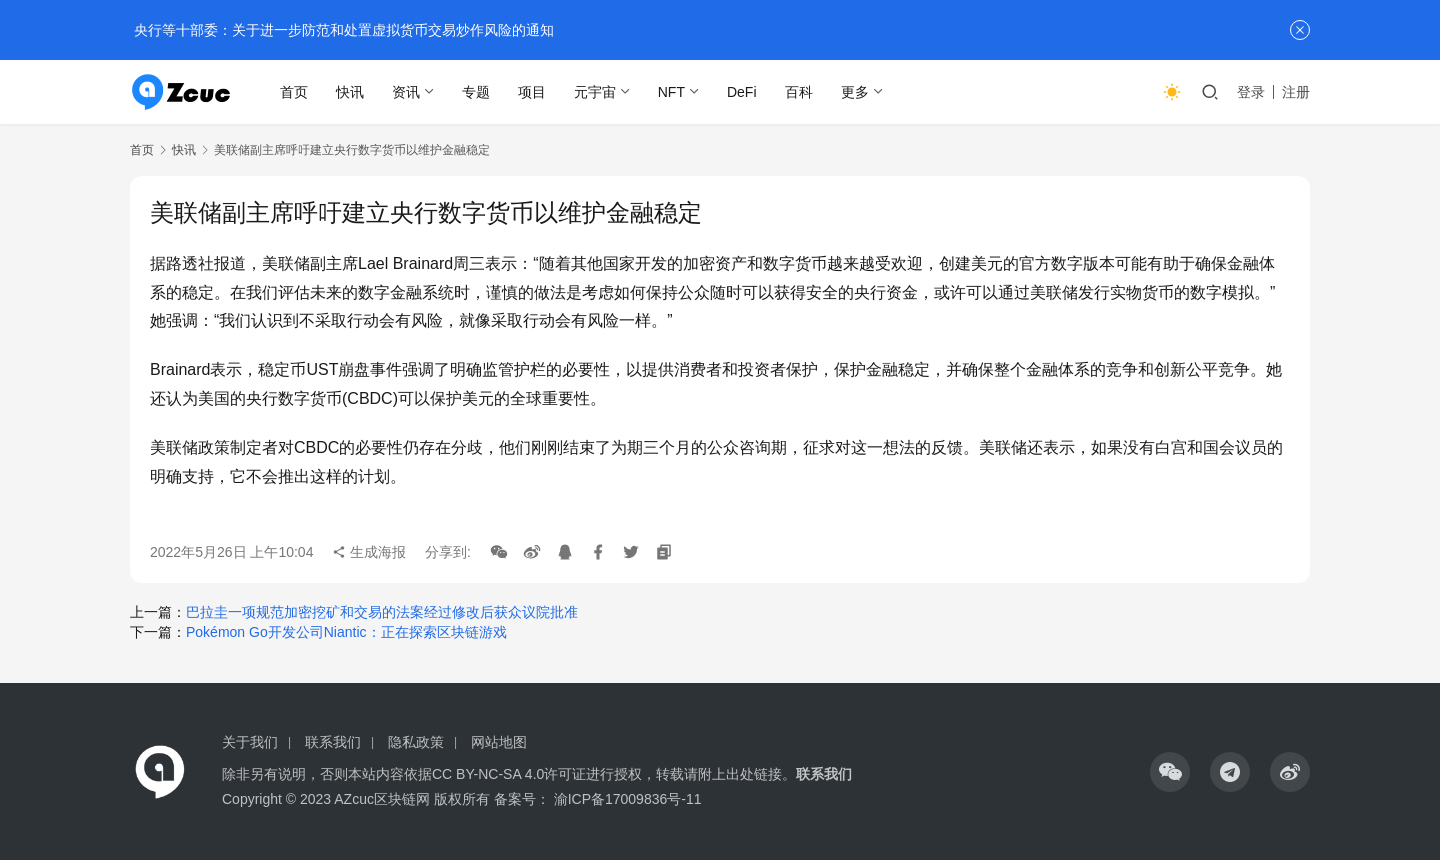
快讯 (350, 92)
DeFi (742, 92)
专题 (476, 92)
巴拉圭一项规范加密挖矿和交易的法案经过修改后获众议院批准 (382, 612)
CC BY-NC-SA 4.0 (488, 774)
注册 (1296, 92)
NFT (671, 92)
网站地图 (499, 742)
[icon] (1170, 772)
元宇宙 (595, 92)
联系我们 (333, 742)
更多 (855, 92)
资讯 (406, 92)
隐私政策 (416, 742)
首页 (294, 92)
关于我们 (250, 742)
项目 (532, 92)
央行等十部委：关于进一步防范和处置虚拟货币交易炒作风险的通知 (342, 30)
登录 (1251, 92)
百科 (799, 92)
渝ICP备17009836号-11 (628, 799)
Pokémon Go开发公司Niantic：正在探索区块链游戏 (346, 632)
